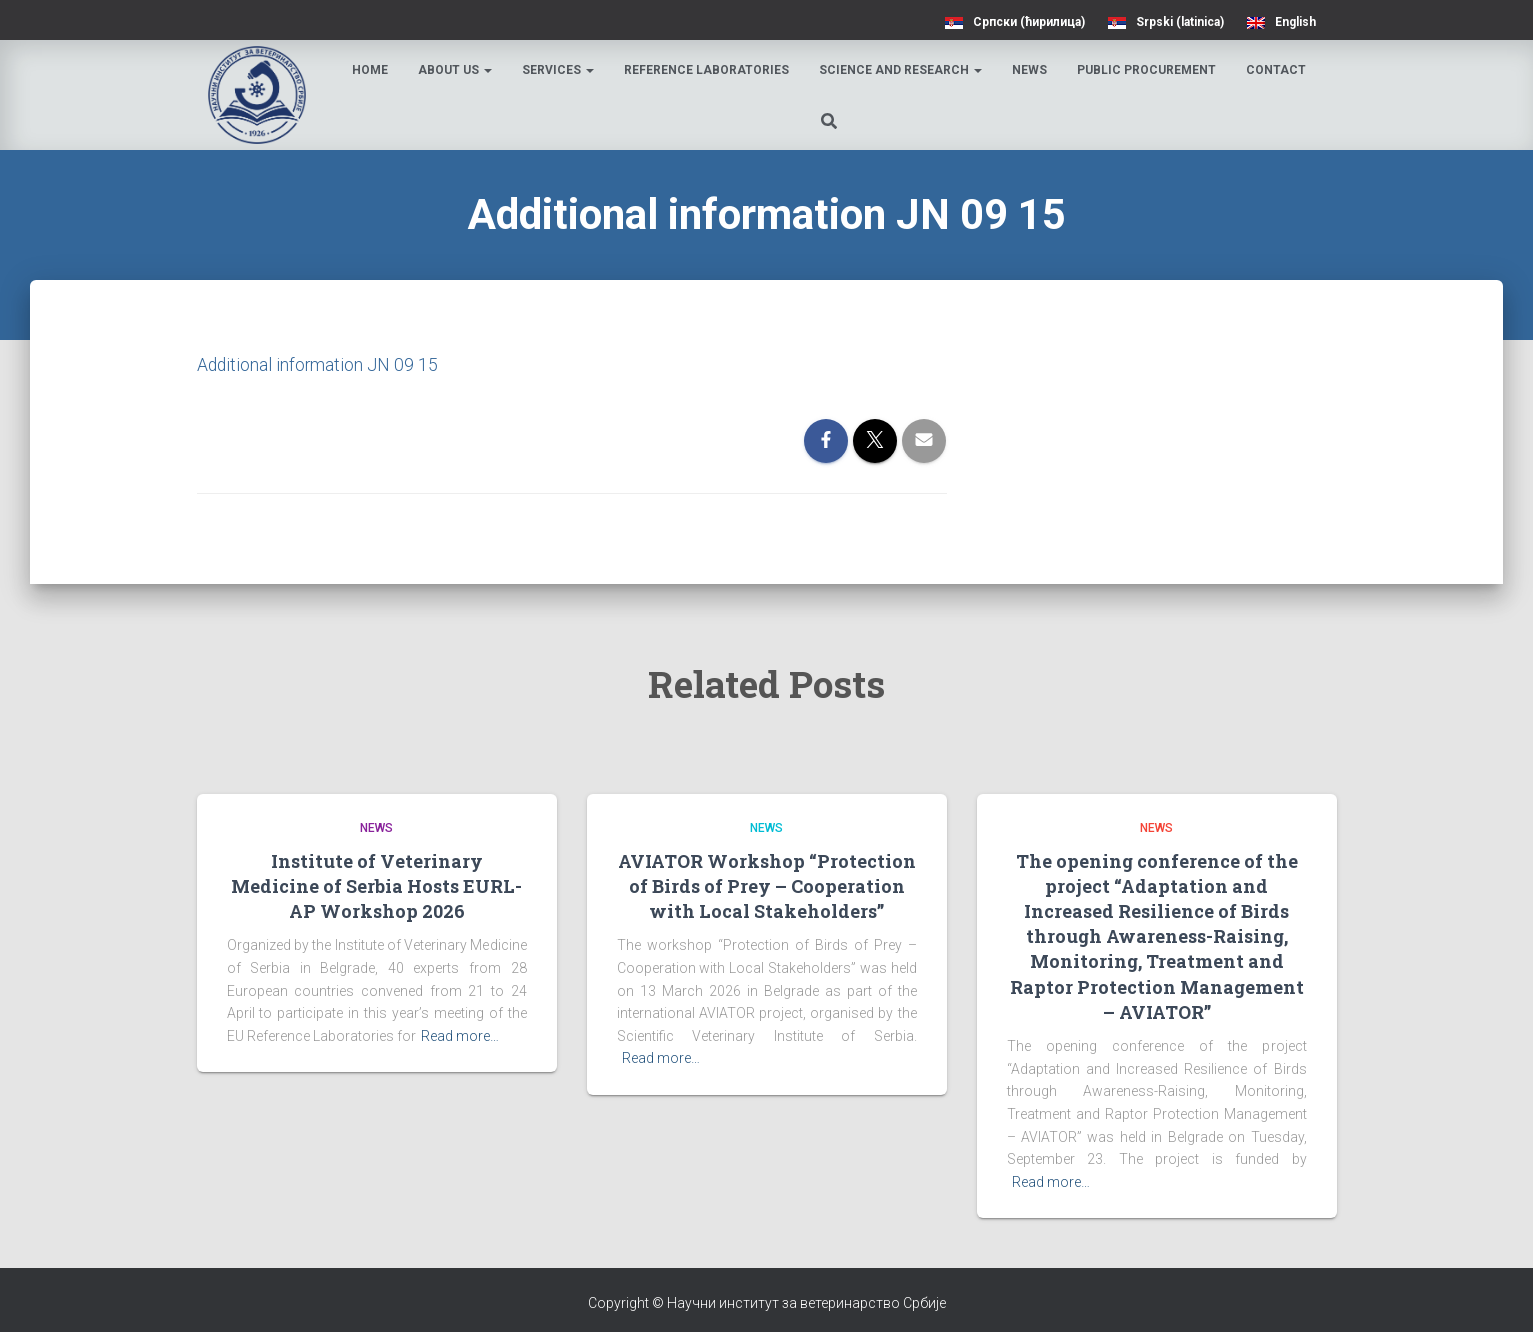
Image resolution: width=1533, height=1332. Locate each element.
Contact (1277, 70)
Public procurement (1147, 70)
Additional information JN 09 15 (319, 364)
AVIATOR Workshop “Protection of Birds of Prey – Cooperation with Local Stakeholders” (767, 885)
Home (371, 70)
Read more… (460, 1036)
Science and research (901, 70)
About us (456, 70)
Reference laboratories (707, 70)
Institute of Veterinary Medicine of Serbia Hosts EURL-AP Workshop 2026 (376, 885)
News (1030, 70)
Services (559, 70)
